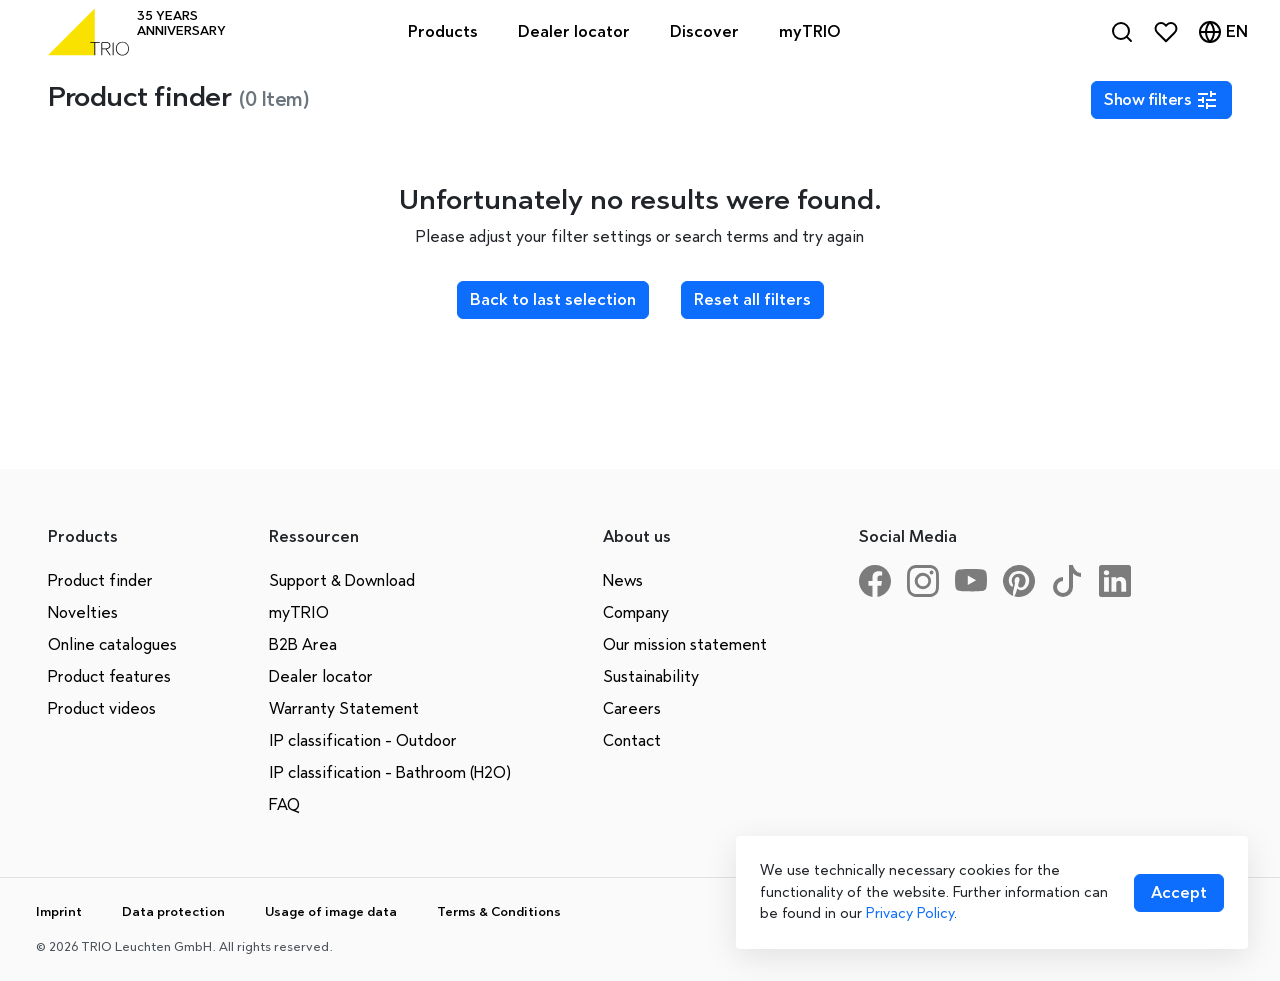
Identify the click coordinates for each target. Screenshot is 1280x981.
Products (443, 31)
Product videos (102, 708)
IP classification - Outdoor (363, 740)
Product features (109, 676)
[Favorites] (1166, 32)
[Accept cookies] (1179, 893)
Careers (632, 708)
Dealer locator (321, 676)
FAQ (284, 804)
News (623, 580)
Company (636, 612)
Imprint (59, 911)
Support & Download (342, 580)
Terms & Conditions (499, 911)
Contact (632, 740)
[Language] (1223, 32)
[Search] (1122, 32)
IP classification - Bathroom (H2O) (390, 772)
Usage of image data (331, 911)
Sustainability (651, 676)
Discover (704, 31)
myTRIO (299, 612)
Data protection (173, 911)
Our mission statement (685, 644)
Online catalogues (112, 644)
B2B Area (303, 644)
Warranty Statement (344, 708)
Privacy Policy (910, 913)
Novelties (83, 612)
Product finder (100, 580)
